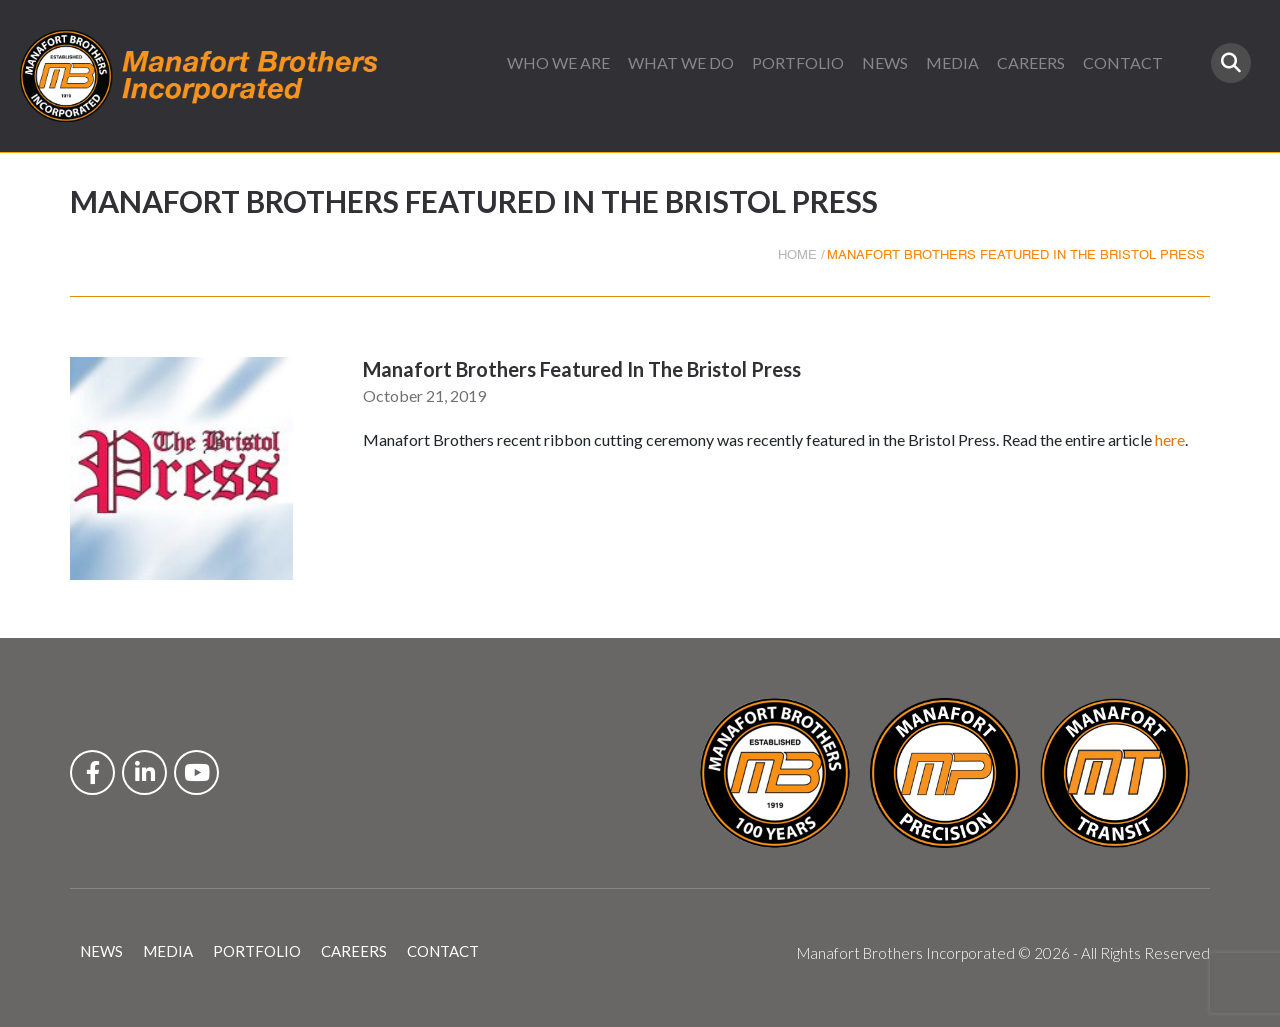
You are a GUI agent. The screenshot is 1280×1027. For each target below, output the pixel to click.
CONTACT (1123, 62)
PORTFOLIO (798, 62)
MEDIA (952, 62)
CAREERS (1031, 62)
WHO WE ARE (558, 62)
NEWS (885, 62)
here (1170, 439)
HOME (797, 255)
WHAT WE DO (681, 62)
